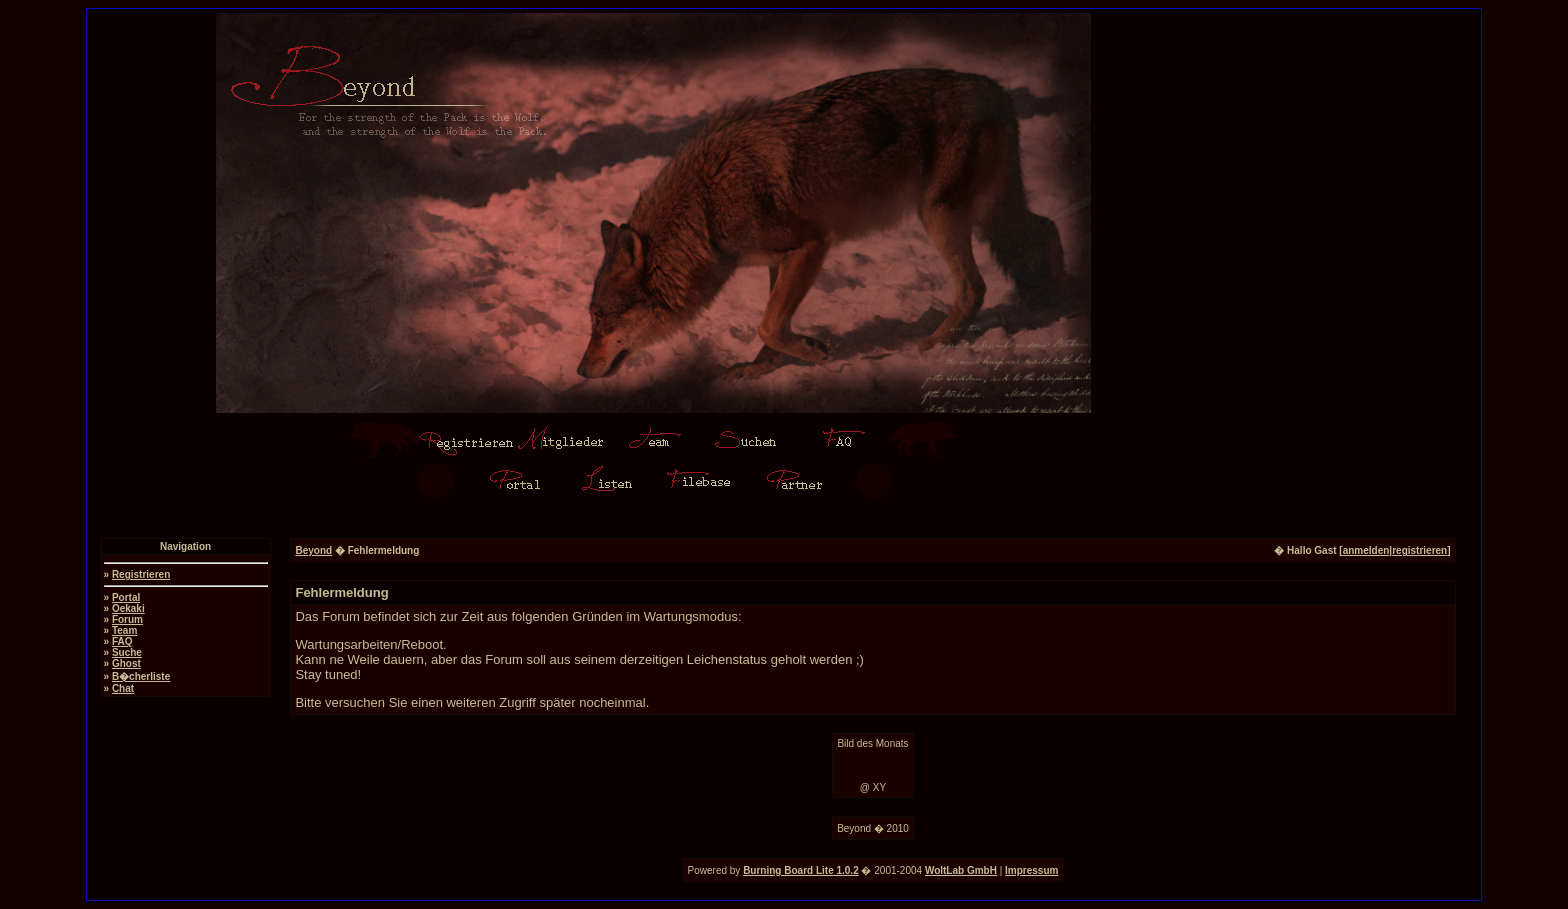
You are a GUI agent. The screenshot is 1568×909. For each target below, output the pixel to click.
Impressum (1031, 870)
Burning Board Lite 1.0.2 (801, 870)
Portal (126, 597)
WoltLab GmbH (961, 870)
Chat (123, 688)
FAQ (122, 641)
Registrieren (141, 574)
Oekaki (128, 608)
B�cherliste (141, 676)
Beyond (313, 550)
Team (124, 630)
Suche (127, 652)
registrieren (1419, 550)
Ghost (126, 663)
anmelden (1366, 550)
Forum (127, 619)
